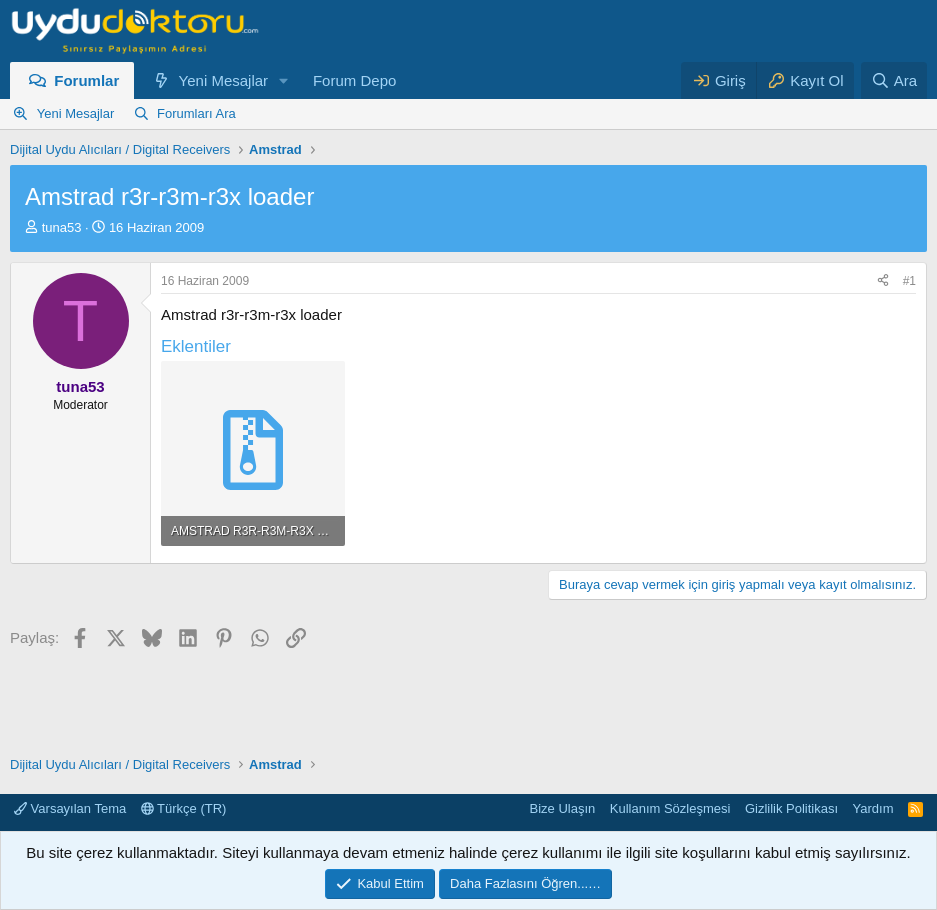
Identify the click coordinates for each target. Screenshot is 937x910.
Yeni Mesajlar (224, 80)
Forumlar (86, 80)
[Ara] (894, 80)
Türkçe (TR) (184, 808)
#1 (909, 281)
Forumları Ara (196, 113)
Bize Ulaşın (563, 808)
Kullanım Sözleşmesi (670, 808)
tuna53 (62, 227)
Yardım (873, 808)
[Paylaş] (883, 281)
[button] (284, 80)
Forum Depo (354, 80)
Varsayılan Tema (70, 808)
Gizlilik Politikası (791, 808)
